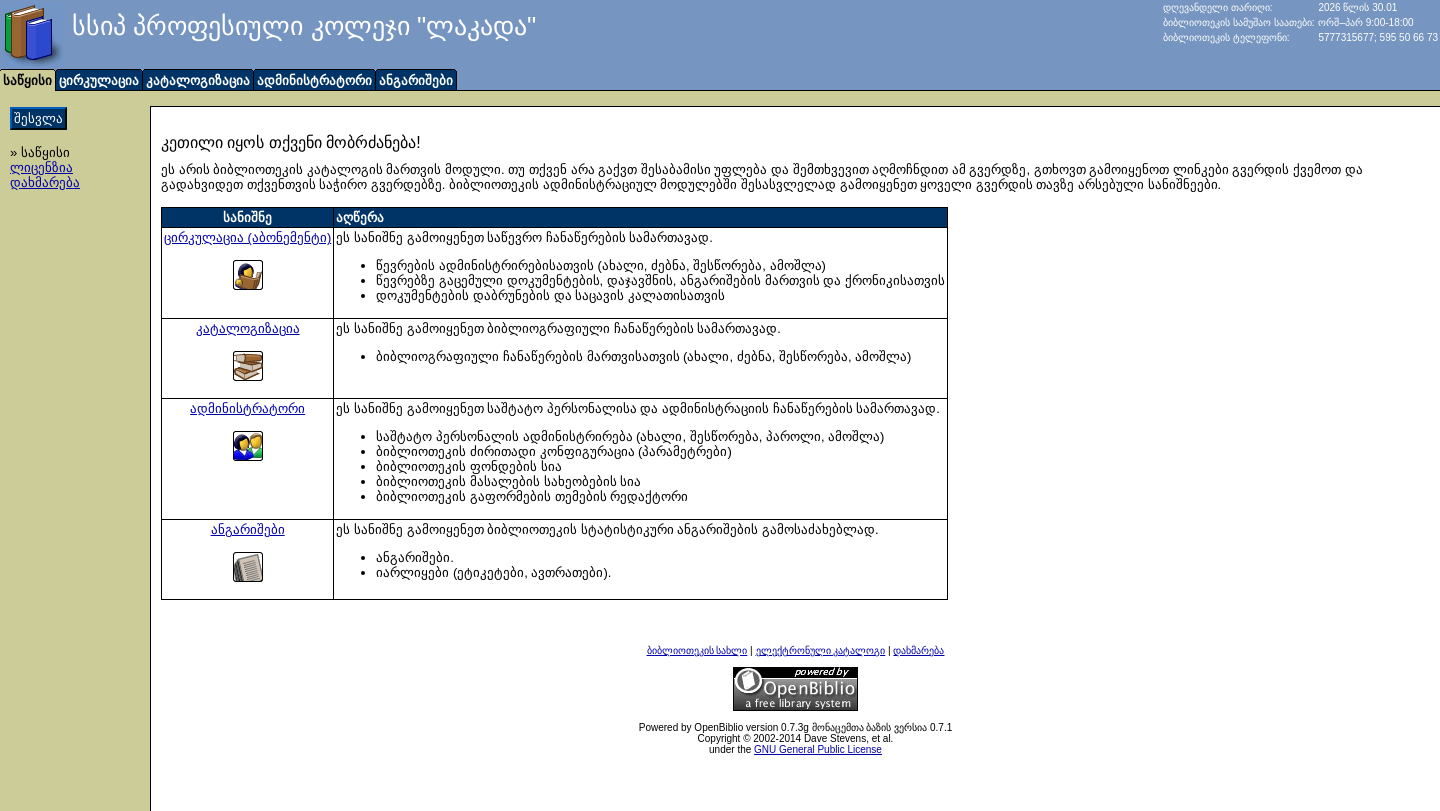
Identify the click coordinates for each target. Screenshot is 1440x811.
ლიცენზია (41, 167)
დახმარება (45, 182)
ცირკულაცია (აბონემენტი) (247, 237)
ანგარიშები (416, 80)
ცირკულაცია (99, 80)
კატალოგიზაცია (198, 80)
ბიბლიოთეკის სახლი (697, 650)
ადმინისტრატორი (314, 80)
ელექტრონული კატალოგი (821, 650)
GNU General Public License (818, 749)
